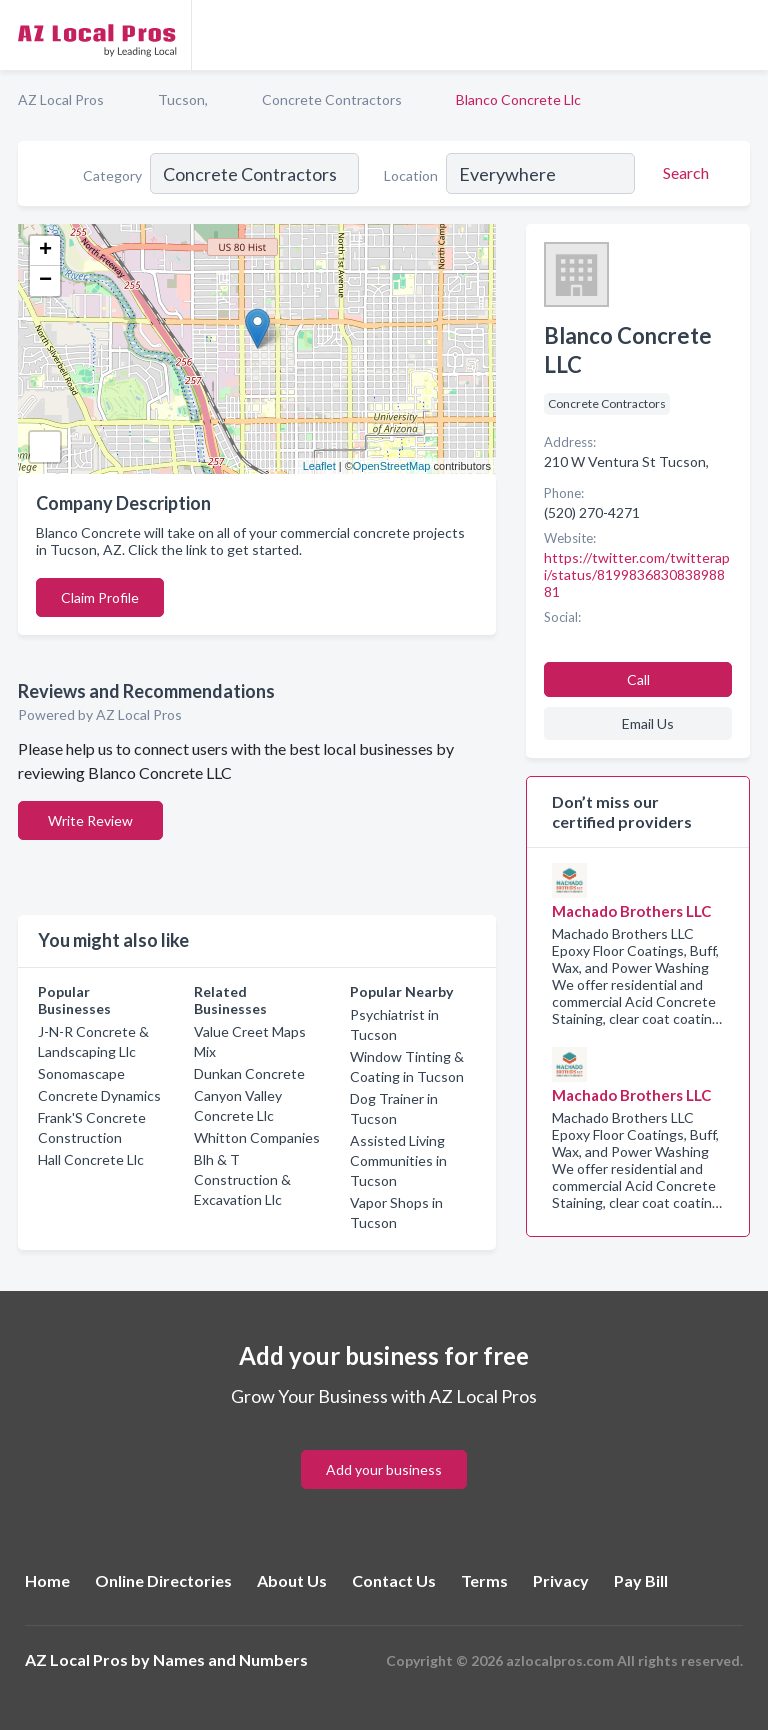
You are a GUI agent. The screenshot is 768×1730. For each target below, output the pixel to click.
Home (47, 1580)
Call (638, 679)
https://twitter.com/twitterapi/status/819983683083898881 (637, 574)
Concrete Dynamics (99, 1095)
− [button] (45, 281)
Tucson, (183, 99)
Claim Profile (100, 597)
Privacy (561, 1580)
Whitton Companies (257, 1137)
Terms (484, 1580)
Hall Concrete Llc (91, 1159)
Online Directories (163, 1580)
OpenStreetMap (392, 466)
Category (112, 175)
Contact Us (394, 1580)
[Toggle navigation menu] (741, 35)
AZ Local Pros (61, 99)
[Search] (683, 173)
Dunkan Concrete (249, 1073)
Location (411, 175)
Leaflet (319, 466)
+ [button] (45, 251)
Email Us (648, 723)
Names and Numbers (230, 1659)
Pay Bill (641, 1580)
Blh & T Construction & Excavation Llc (242, 1179)
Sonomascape (81, 1073)
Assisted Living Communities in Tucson (398, 1160)
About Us (292, 1580)
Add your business (384, 1469)
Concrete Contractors (332, 99)
